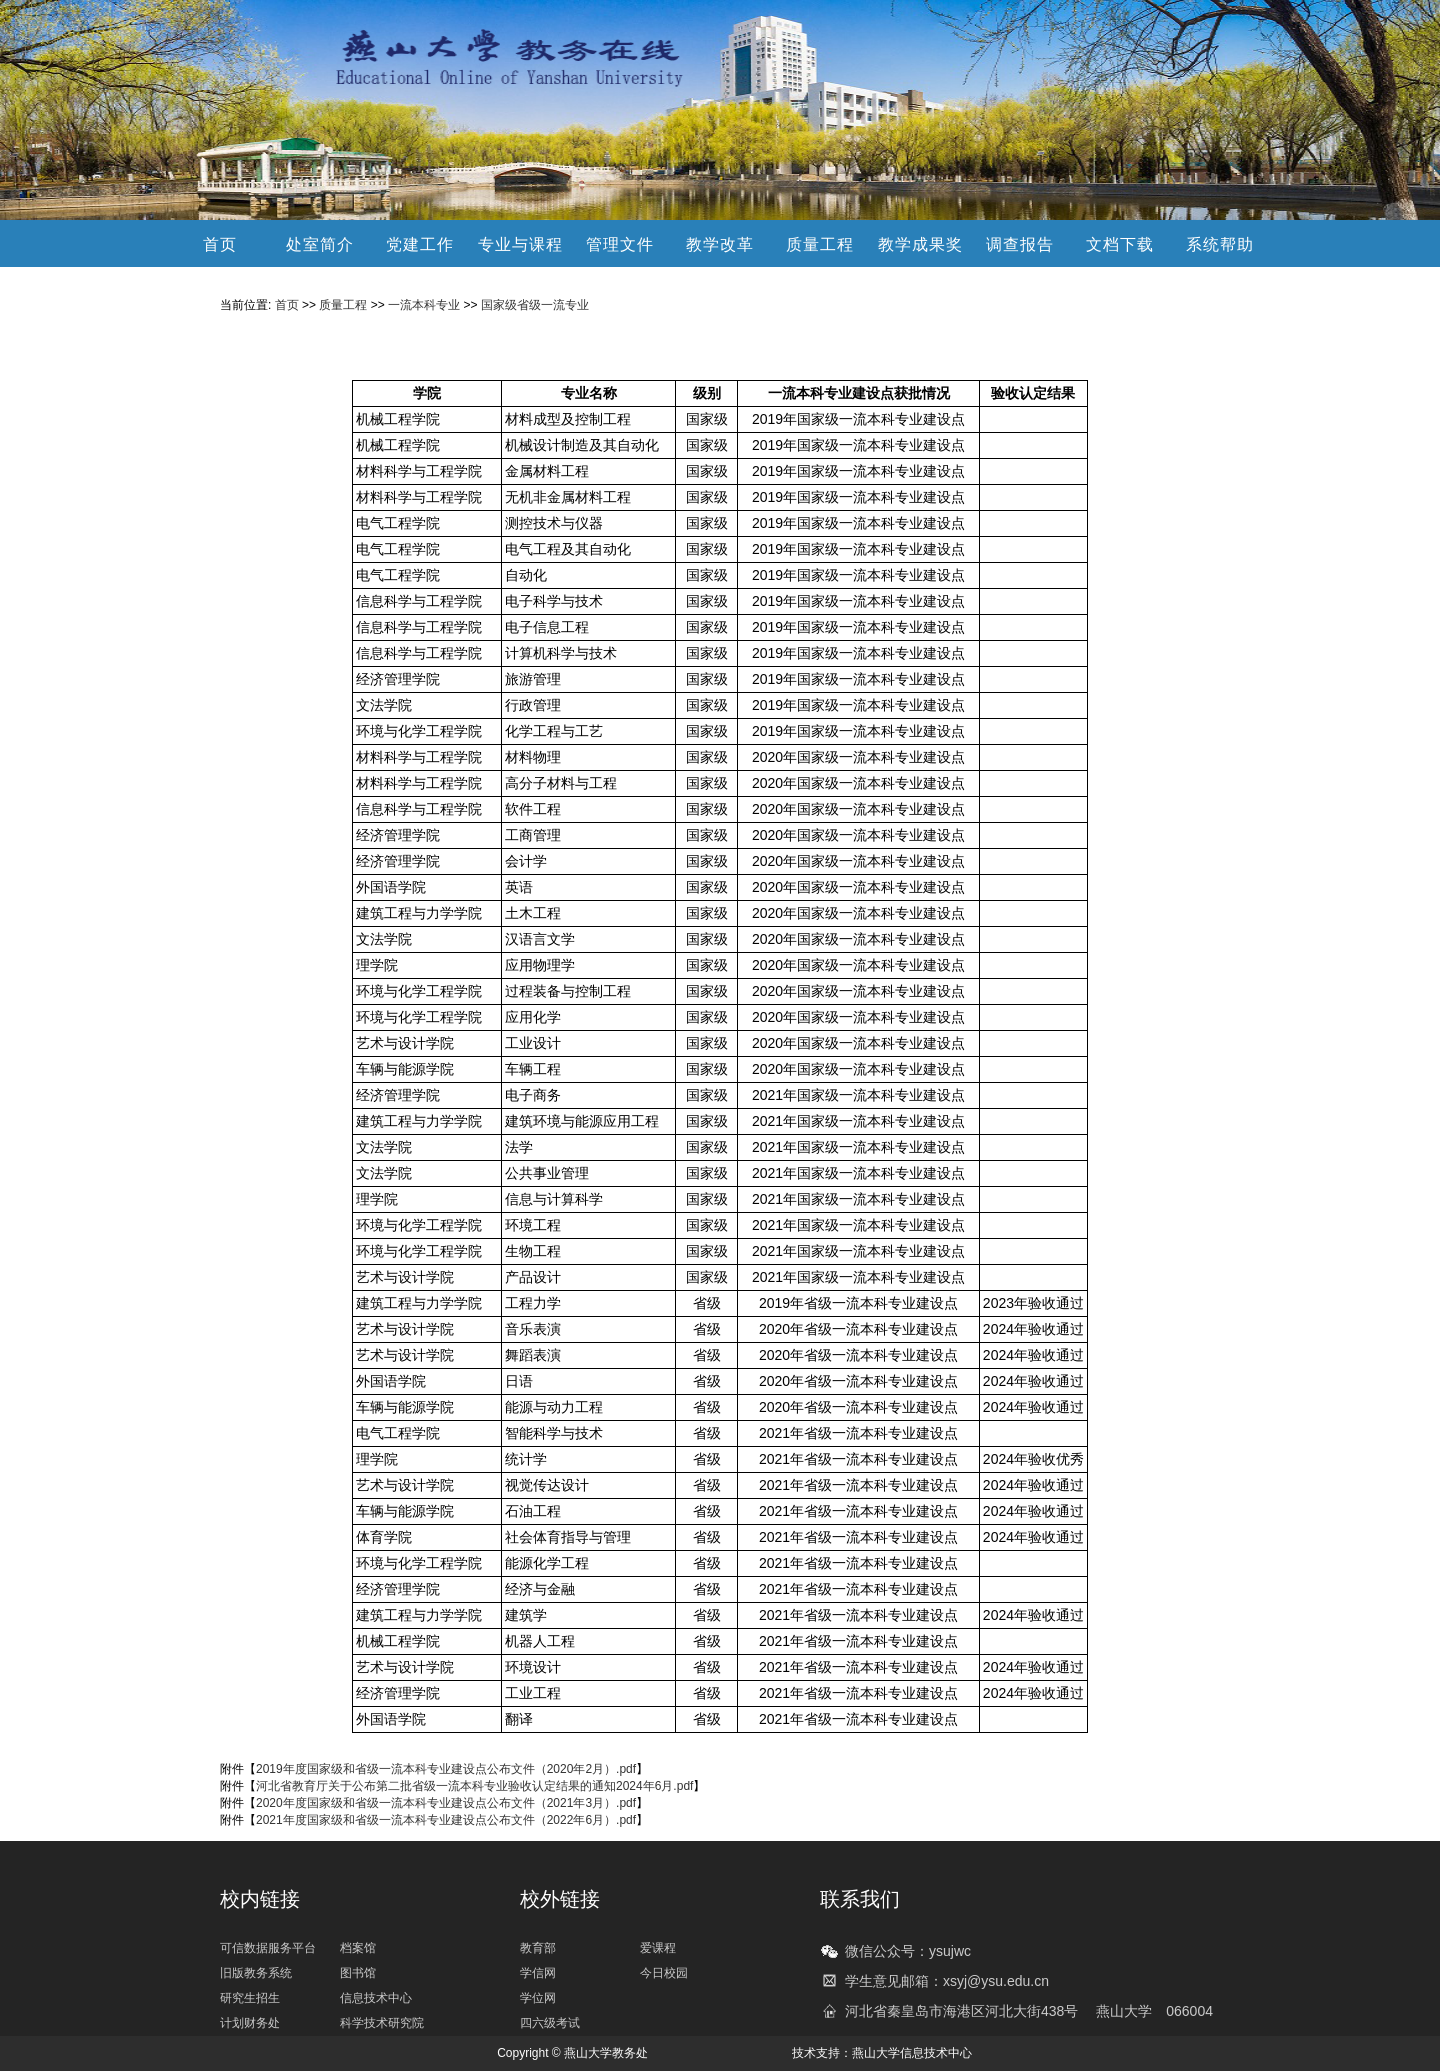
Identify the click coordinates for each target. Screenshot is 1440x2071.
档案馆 (358, 1948)
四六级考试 (550, 2023)
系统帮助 (1220, 244)
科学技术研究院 (382, 2023)
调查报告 (1020, 244)
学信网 (538, 1973)
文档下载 (1120, 244)
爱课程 (658, 1948)
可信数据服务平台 (268, 1948)
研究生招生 (250, 1998)
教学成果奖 (920, 244)
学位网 (538, 1998)
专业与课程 (520, 244)
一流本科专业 (424, 305)
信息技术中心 (376, 1998)
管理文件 (620, 244)
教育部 (538, 1948)
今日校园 (664, 1973)
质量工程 (820, 244)
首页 (220, 244)
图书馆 (358, 1973)
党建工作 (420, 244)
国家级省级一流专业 (535, 305)
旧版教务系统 (256, 1973)
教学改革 (720, 244)
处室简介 (320, 244)
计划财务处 (250, 2023)
